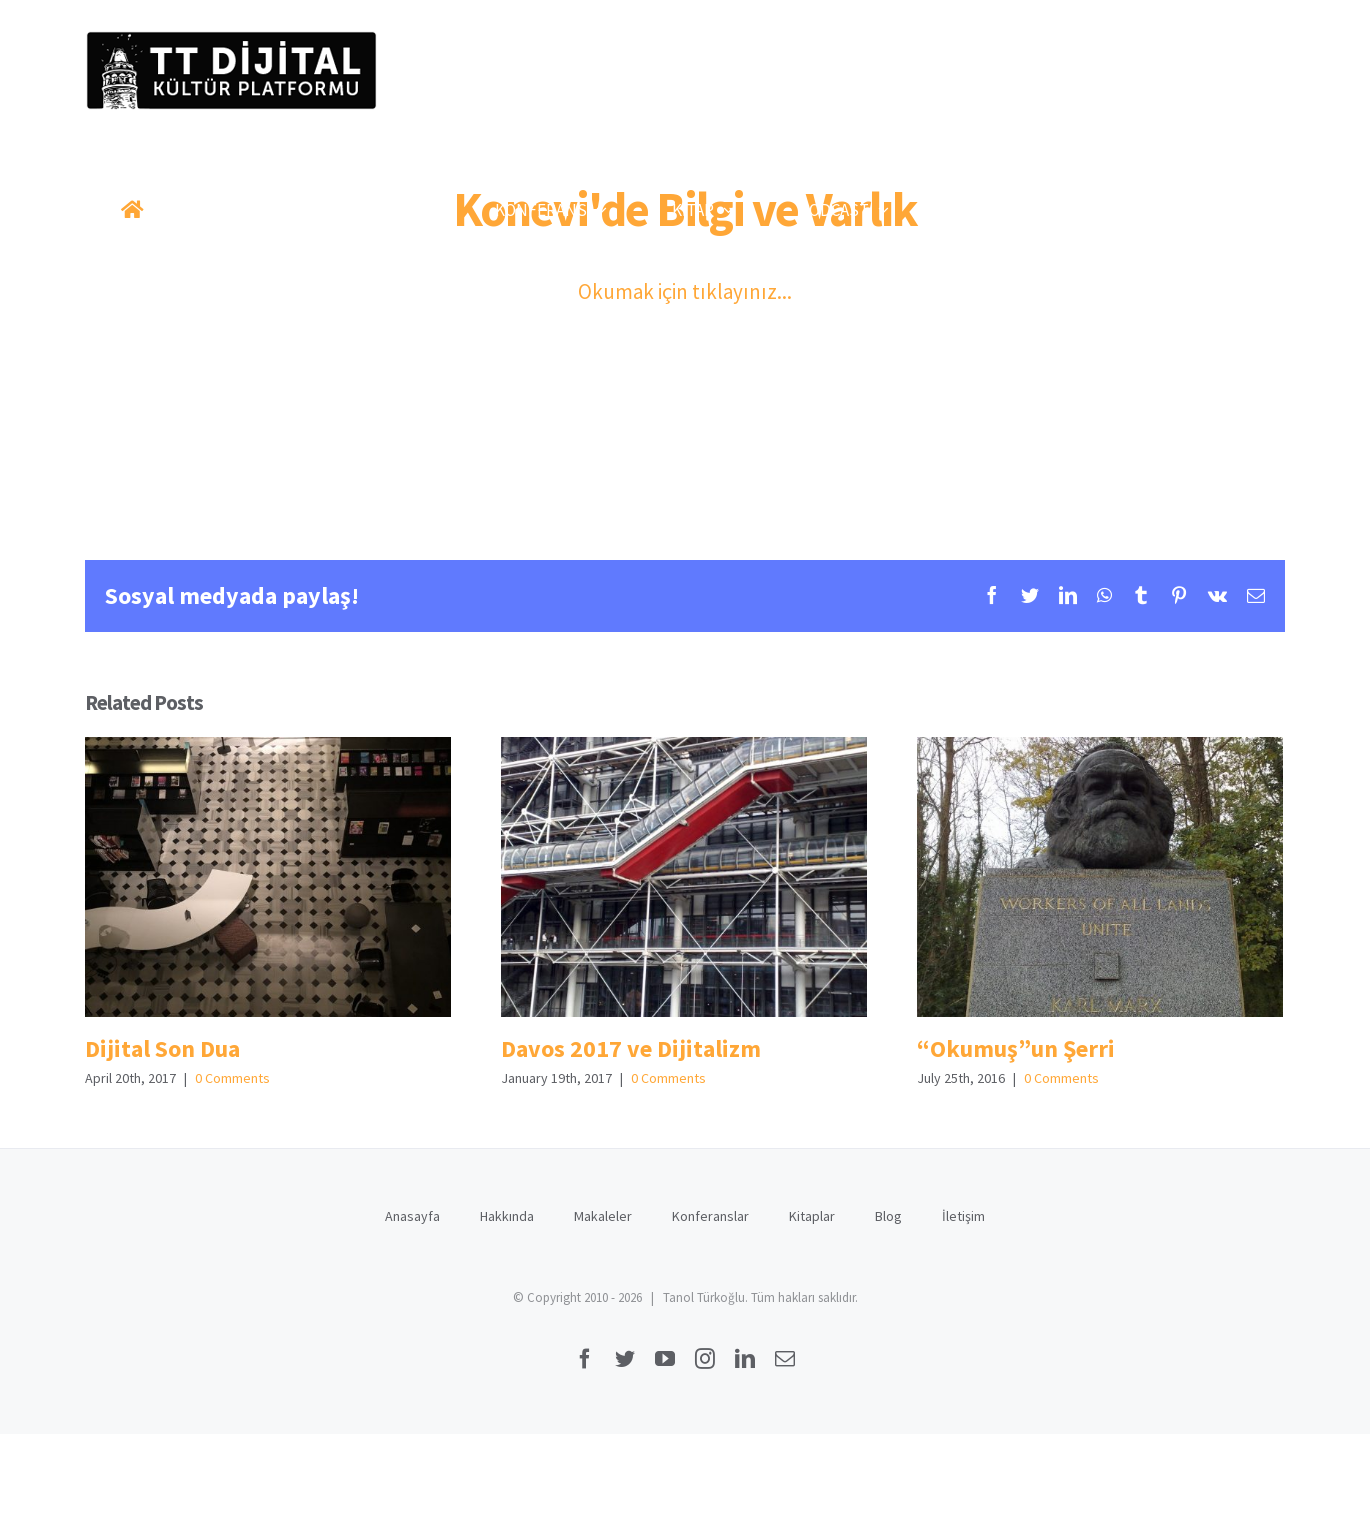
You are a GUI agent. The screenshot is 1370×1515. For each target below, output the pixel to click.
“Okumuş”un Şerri (1016, 1048)
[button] (1212, 210)
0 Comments (232, 1078)
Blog (888, 1216)
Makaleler (603, 1216)
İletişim (963, 1216)
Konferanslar (710, 1216)
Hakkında (507, 1216)
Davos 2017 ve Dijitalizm (631, 1048)
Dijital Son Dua (162, 1048)
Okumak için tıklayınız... (685, 291)
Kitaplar (812, 1216)
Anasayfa (412, 1216)
